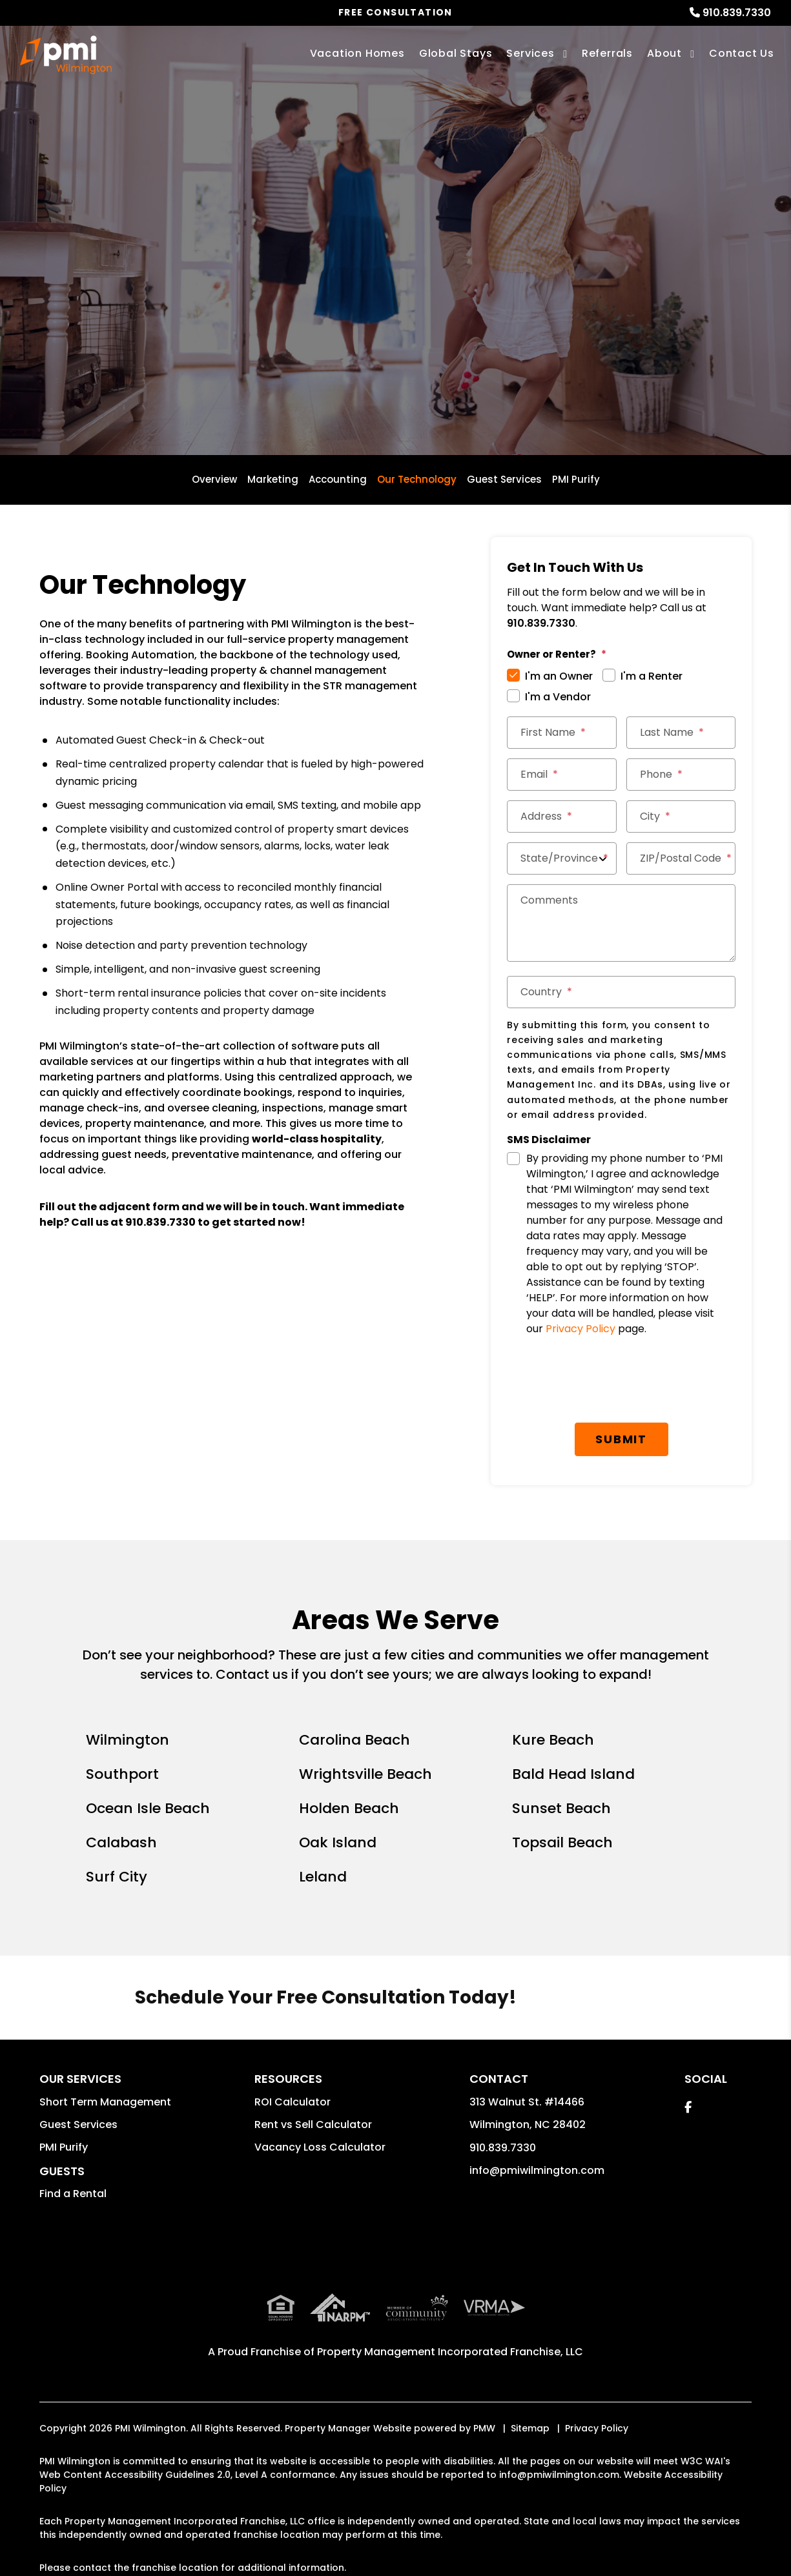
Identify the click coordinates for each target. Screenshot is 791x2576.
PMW (484, 2428)
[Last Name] (680, 732)
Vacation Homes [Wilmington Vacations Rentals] (357, 53)
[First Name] (561, 732)
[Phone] (680, 774)
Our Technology (417, 479)
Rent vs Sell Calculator (313, 2124)
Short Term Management (105, 2101)
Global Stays (456, 53)
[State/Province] (561, 858)
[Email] (561, 774)
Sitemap (530, 2428)
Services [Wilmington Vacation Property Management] (530, 53)
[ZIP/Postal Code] (680, 858)
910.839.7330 (737, 12)
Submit (621, 1439)
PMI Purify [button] (63, 2147)
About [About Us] (664, 53)
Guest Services (504, 479)
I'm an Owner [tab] (559, 676)
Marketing (272, 479)
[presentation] (621, 1381)
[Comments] (621, 923)
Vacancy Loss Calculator (319, 2147)
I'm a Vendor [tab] (558, 696)
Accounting (338, 479)
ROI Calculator (292, 2101)
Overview (214, 479)
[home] (66, 54)
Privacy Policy (580, 1328)
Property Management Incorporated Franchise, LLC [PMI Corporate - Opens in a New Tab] (450, 2351)
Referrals (607, 53)
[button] (688, 2107)
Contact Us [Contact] (741, 53)
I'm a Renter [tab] (652, 676)
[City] (680, 816)
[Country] (621, 992)
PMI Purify (576, 479)
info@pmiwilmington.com (536, 2170)
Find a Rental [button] (73, 2193)
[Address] (561, 816)
